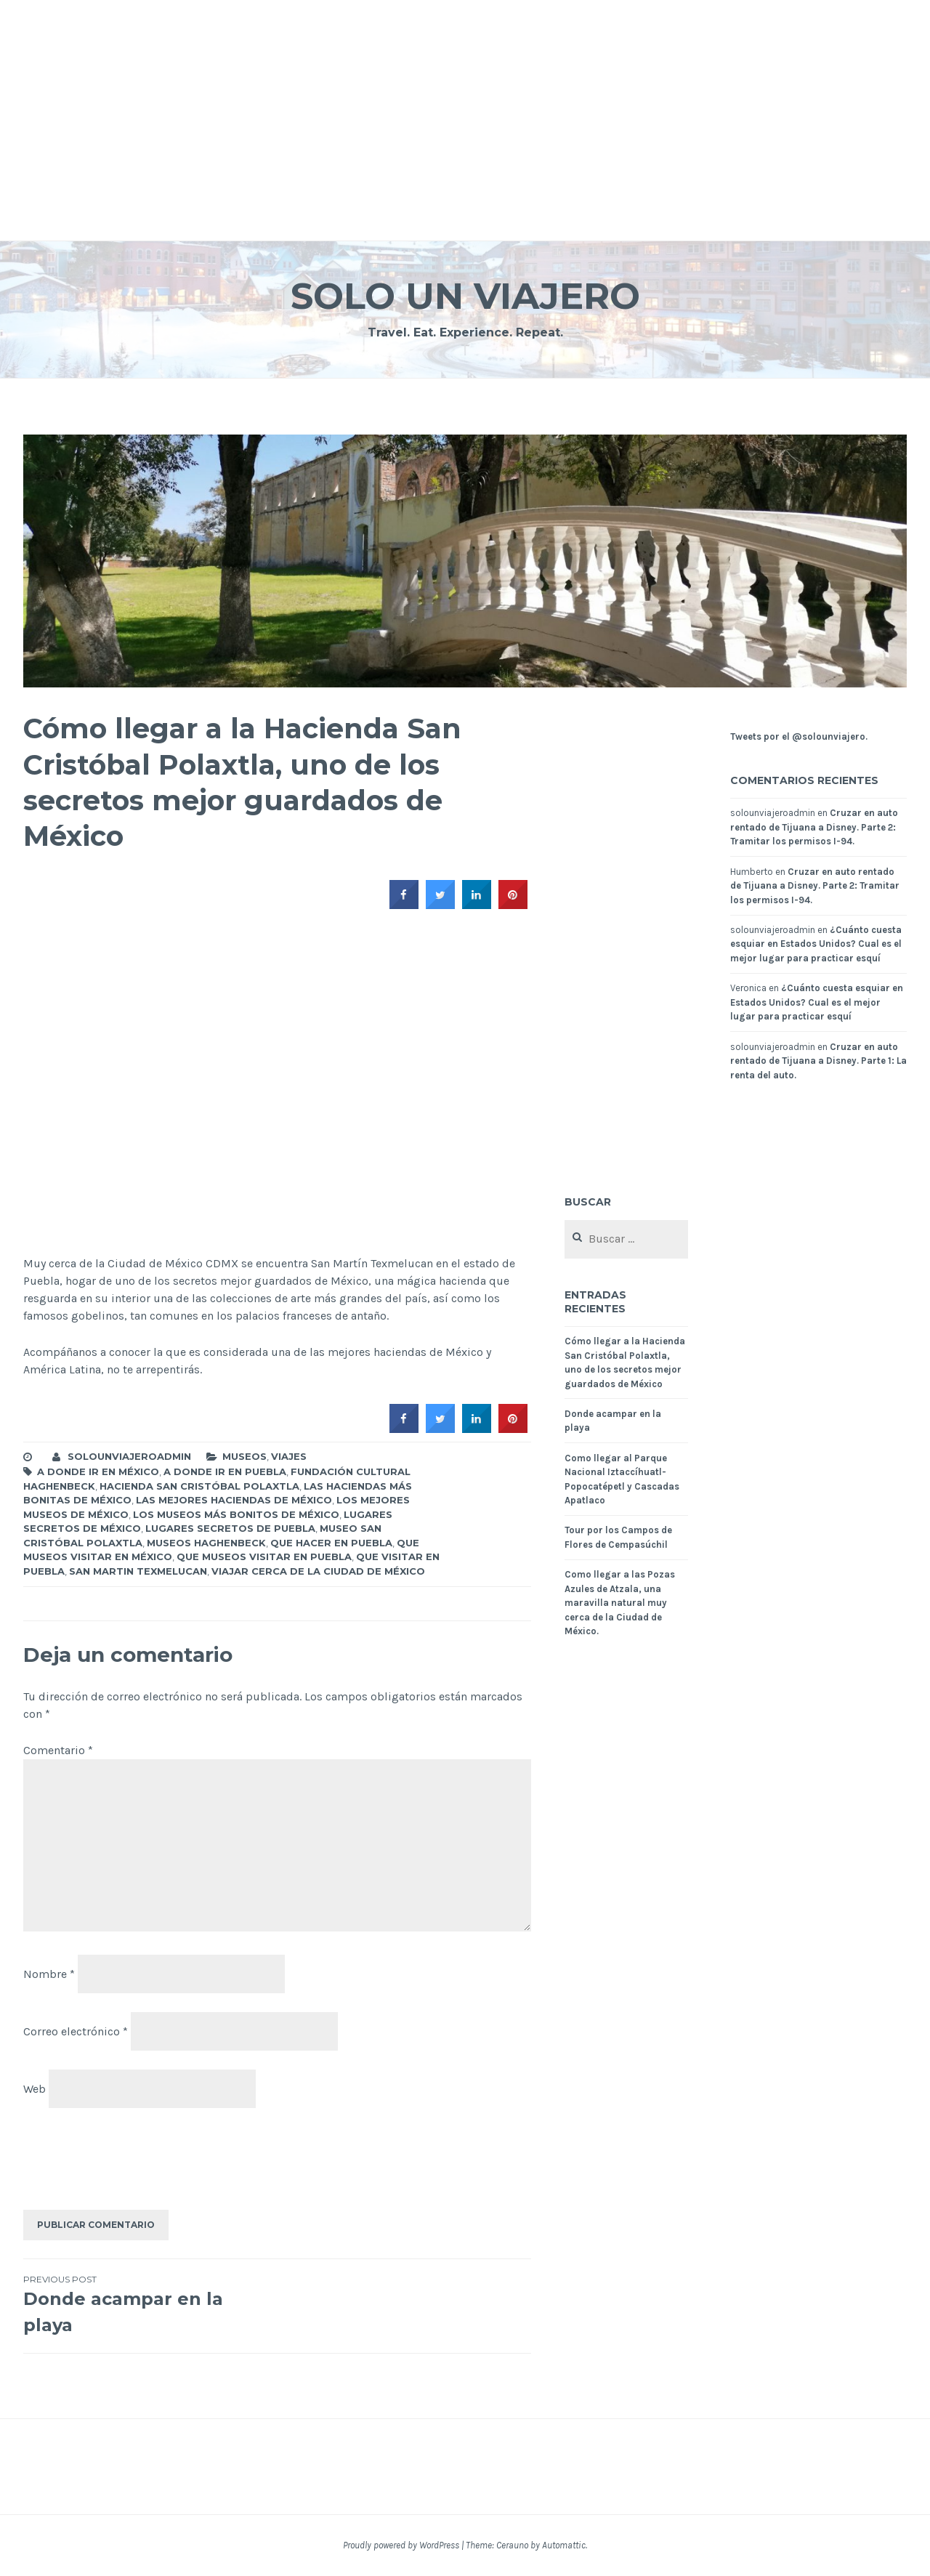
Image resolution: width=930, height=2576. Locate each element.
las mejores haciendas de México (234, 1500)
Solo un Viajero (465, 296)
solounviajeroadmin (129, 1456)
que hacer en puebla (331, 1543)
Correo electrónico (75, 2031)
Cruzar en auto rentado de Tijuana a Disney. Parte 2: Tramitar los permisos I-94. (814, 827)
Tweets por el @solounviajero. (799, 736)
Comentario (58, 1750)
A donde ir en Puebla (224, 1471)
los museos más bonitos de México (236, 1514)
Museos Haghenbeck (206, 1543)
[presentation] (133, 2162)
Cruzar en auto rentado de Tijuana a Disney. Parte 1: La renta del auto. (818, 1061)
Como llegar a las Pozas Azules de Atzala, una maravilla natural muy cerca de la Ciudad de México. (620, 1602)
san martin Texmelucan (138, 1571)
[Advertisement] (436, 101)
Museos (244, 1456)
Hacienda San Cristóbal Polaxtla (199, 1486)
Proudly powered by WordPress (401, 2545)
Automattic (564, 2545)
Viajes (289, 1456)
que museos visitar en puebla (264, 1556)
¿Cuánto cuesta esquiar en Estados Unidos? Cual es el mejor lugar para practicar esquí (816, 944)
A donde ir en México (98, 1471)
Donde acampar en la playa (150, 2304)
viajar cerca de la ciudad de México (318, 1571)
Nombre (49, 1974)
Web (34, 2089)
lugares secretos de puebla (230, 1528)
